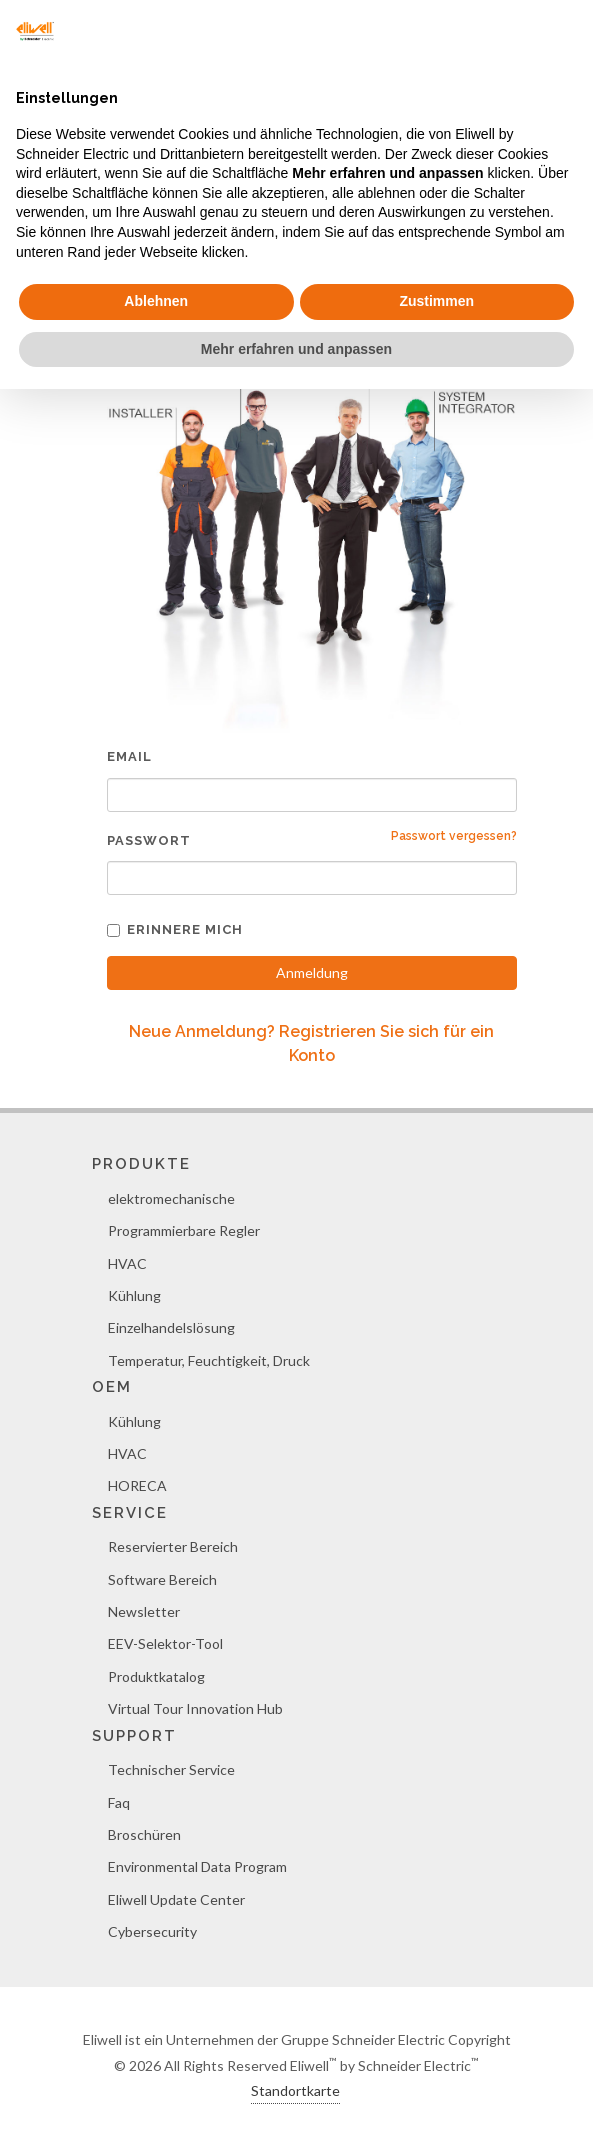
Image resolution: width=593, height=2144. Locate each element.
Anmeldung (312, 972)
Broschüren (144, 1834)
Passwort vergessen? (454, 836)
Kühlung (134, 1295)
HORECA (137, 1485)
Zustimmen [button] (436, 301)
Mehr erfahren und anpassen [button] (296, 349)
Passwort (149, 840)
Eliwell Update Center (176, 1899)
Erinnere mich (175, 929)
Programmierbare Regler (184, 1230)
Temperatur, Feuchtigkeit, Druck (209, 1360)
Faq (119, 1802)
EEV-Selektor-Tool (165, 1643)
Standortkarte (295, 2090)
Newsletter (144, 1611)
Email (129, 756)
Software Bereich (162, 1579)
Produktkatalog (156, 1676)
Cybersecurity (152, 1931)
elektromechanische (171, 1198)
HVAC (127, 1263)
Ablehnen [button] (156, 301)
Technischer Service (171, 1769)
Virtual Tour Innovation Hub (195, 1708)
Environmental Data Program (197, 1866)
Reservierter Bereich (173, 1546)
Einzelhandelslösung (171, 1327)
